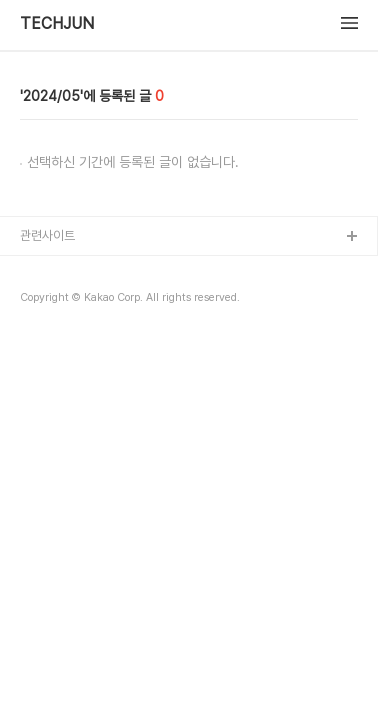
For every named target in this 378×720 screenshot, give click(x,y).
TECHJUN (57, 24)
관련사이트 (47, 235)
